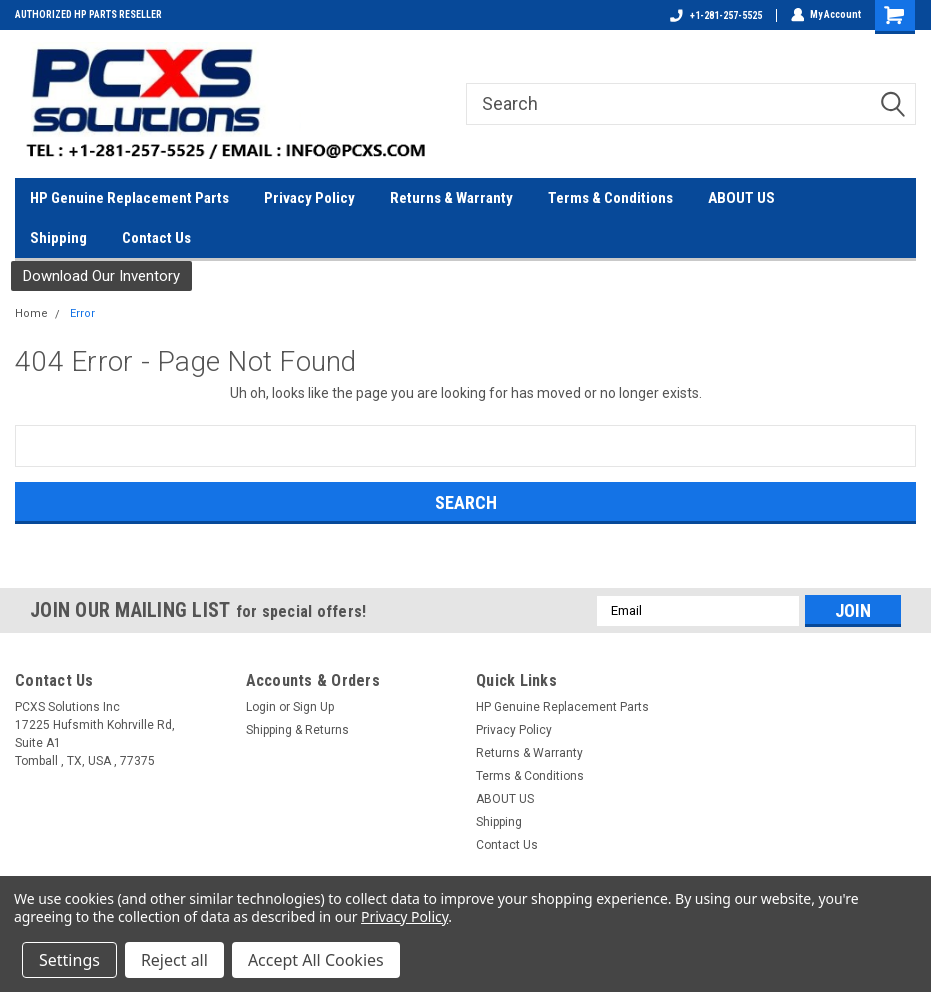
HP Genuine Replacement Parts (129, 198)
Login (261, 707)
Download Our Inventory (101, 276)
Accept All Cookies (316, 960)
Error (82, 313)
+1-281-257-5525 (715, 15)
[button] (101, 276)
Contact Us (156, 238)
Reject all (174, 960)
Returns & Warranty (451, 198)
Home (31, 313)
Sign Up (313, 707)
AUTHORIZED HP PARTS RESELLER (88, 14)
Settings (69, 960)
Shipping (58, 238)
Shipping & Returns (297, 730)
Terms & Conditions (610, 198)
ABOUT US (741, 198)
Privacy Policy (309, 198)
